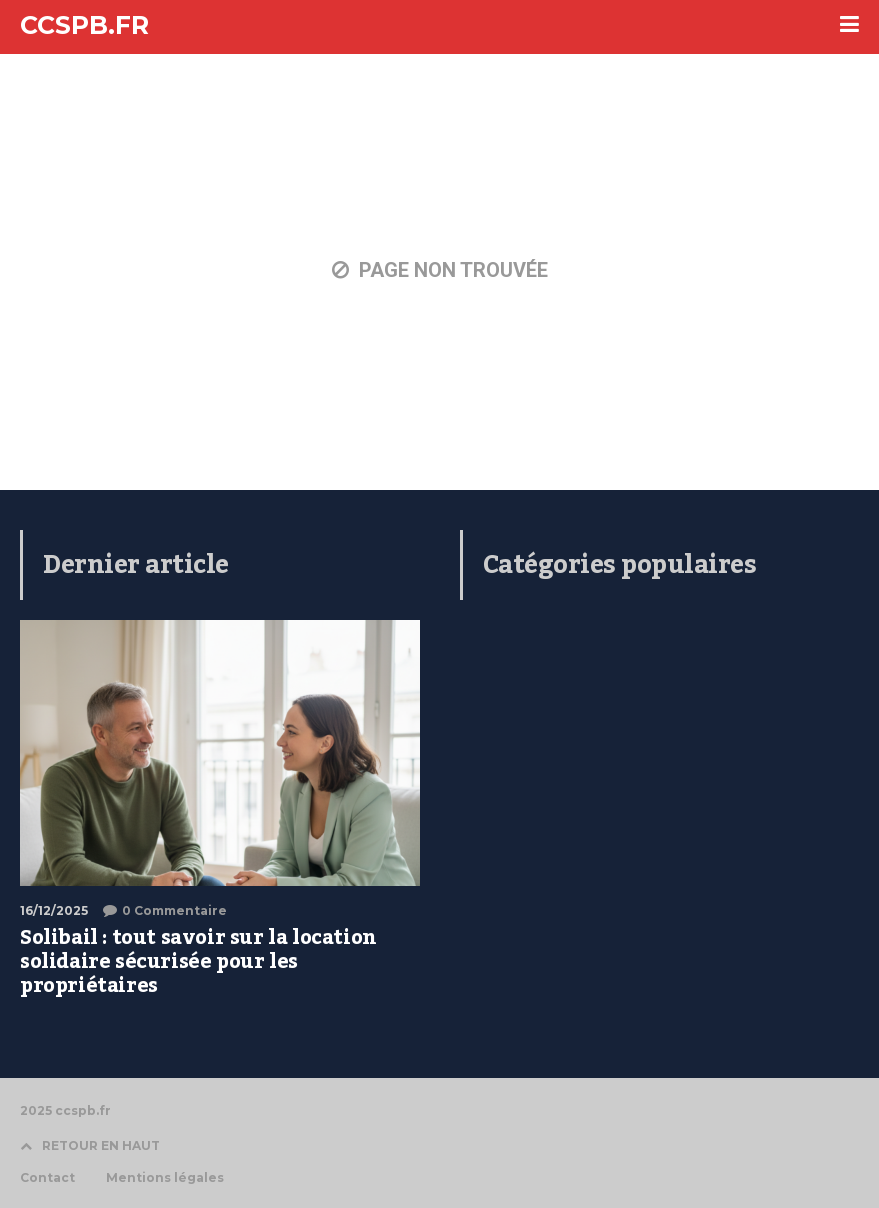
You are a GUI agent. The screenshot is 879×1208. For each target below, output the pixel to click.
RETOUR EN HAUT (90, 1145)
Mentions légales (165, 1178)
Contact (47, 1178)
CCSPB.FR (84, 25)
